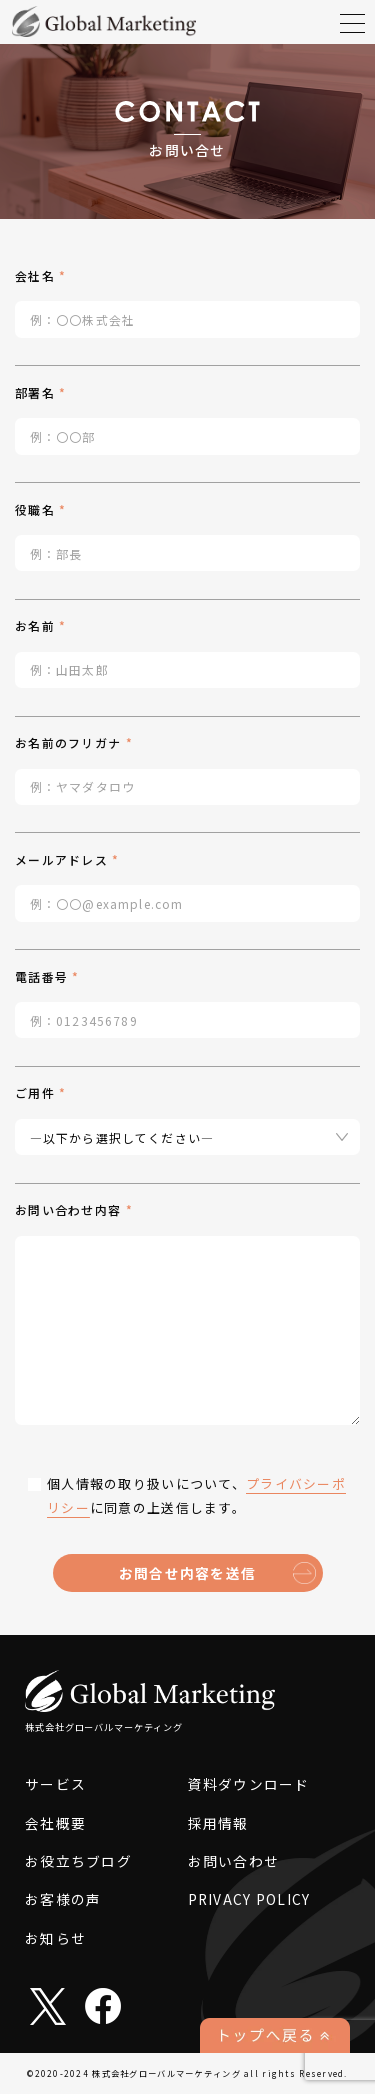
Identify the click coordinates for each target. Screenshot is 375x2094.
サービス (55, 1784)
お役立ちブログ (78, 1861)
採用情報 (218, 1823)
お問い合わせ (234, 1861)
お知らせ (55, 1938)
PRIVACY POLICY (249, 1899)
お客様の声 (63, 1899)
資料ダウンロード (249, 1784)
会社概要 (55, 1823)
